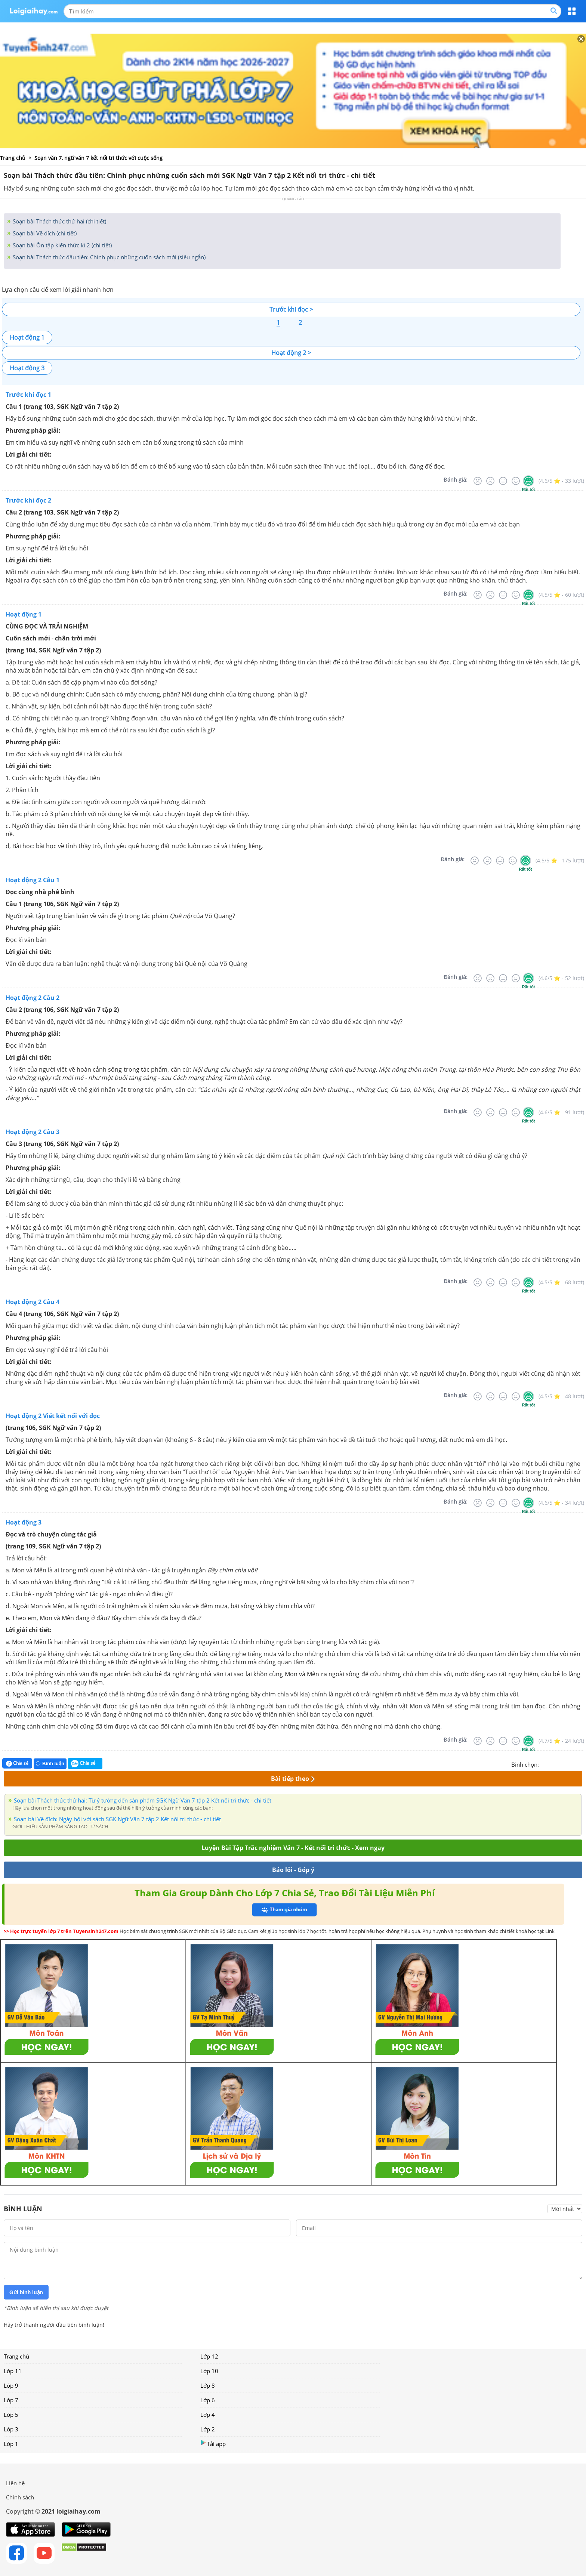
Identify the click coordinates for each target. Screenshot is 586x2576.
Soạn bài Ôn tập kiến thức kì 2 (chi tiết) (61, 245)
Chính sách (20, 2497)
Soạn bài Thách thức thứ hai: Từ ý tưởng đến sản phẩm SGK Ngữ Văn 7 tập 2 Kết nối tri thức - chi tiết (142, 1800)
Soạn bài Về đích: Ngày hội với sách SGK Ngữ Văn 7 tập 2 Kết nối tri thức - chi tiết (117, 1819)
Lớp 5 (11, 2414)
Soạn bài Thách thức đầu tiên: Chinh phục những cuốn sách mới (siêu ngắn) (108, 257)
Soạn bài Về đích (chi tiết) (44, 233)
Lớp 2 (207, 2429)
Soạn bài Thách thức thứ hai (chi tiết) (58, 221)
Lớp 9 (11, 2385)
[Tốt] (516, 481)
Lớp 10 (209, 2371)
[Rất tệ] (477, 481)
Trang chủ (16, 2356)
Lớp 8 (207, 2385)
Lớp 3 (11, 2429)
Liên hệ (15, 2483)
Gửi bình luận (26, 2292)
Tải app (213, 2443)
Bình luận (50, 1763)
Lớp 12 (209, 2356)
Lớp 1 (11, 2443)
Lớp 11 (13, 2371)
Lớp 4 (207, 2414)
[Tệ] (490, 481)
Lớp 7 (11, 2400)
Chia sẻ (17, 1763)
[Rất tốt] (528, 481)
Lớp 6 (207, 2400)
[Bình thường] (503, 481)
